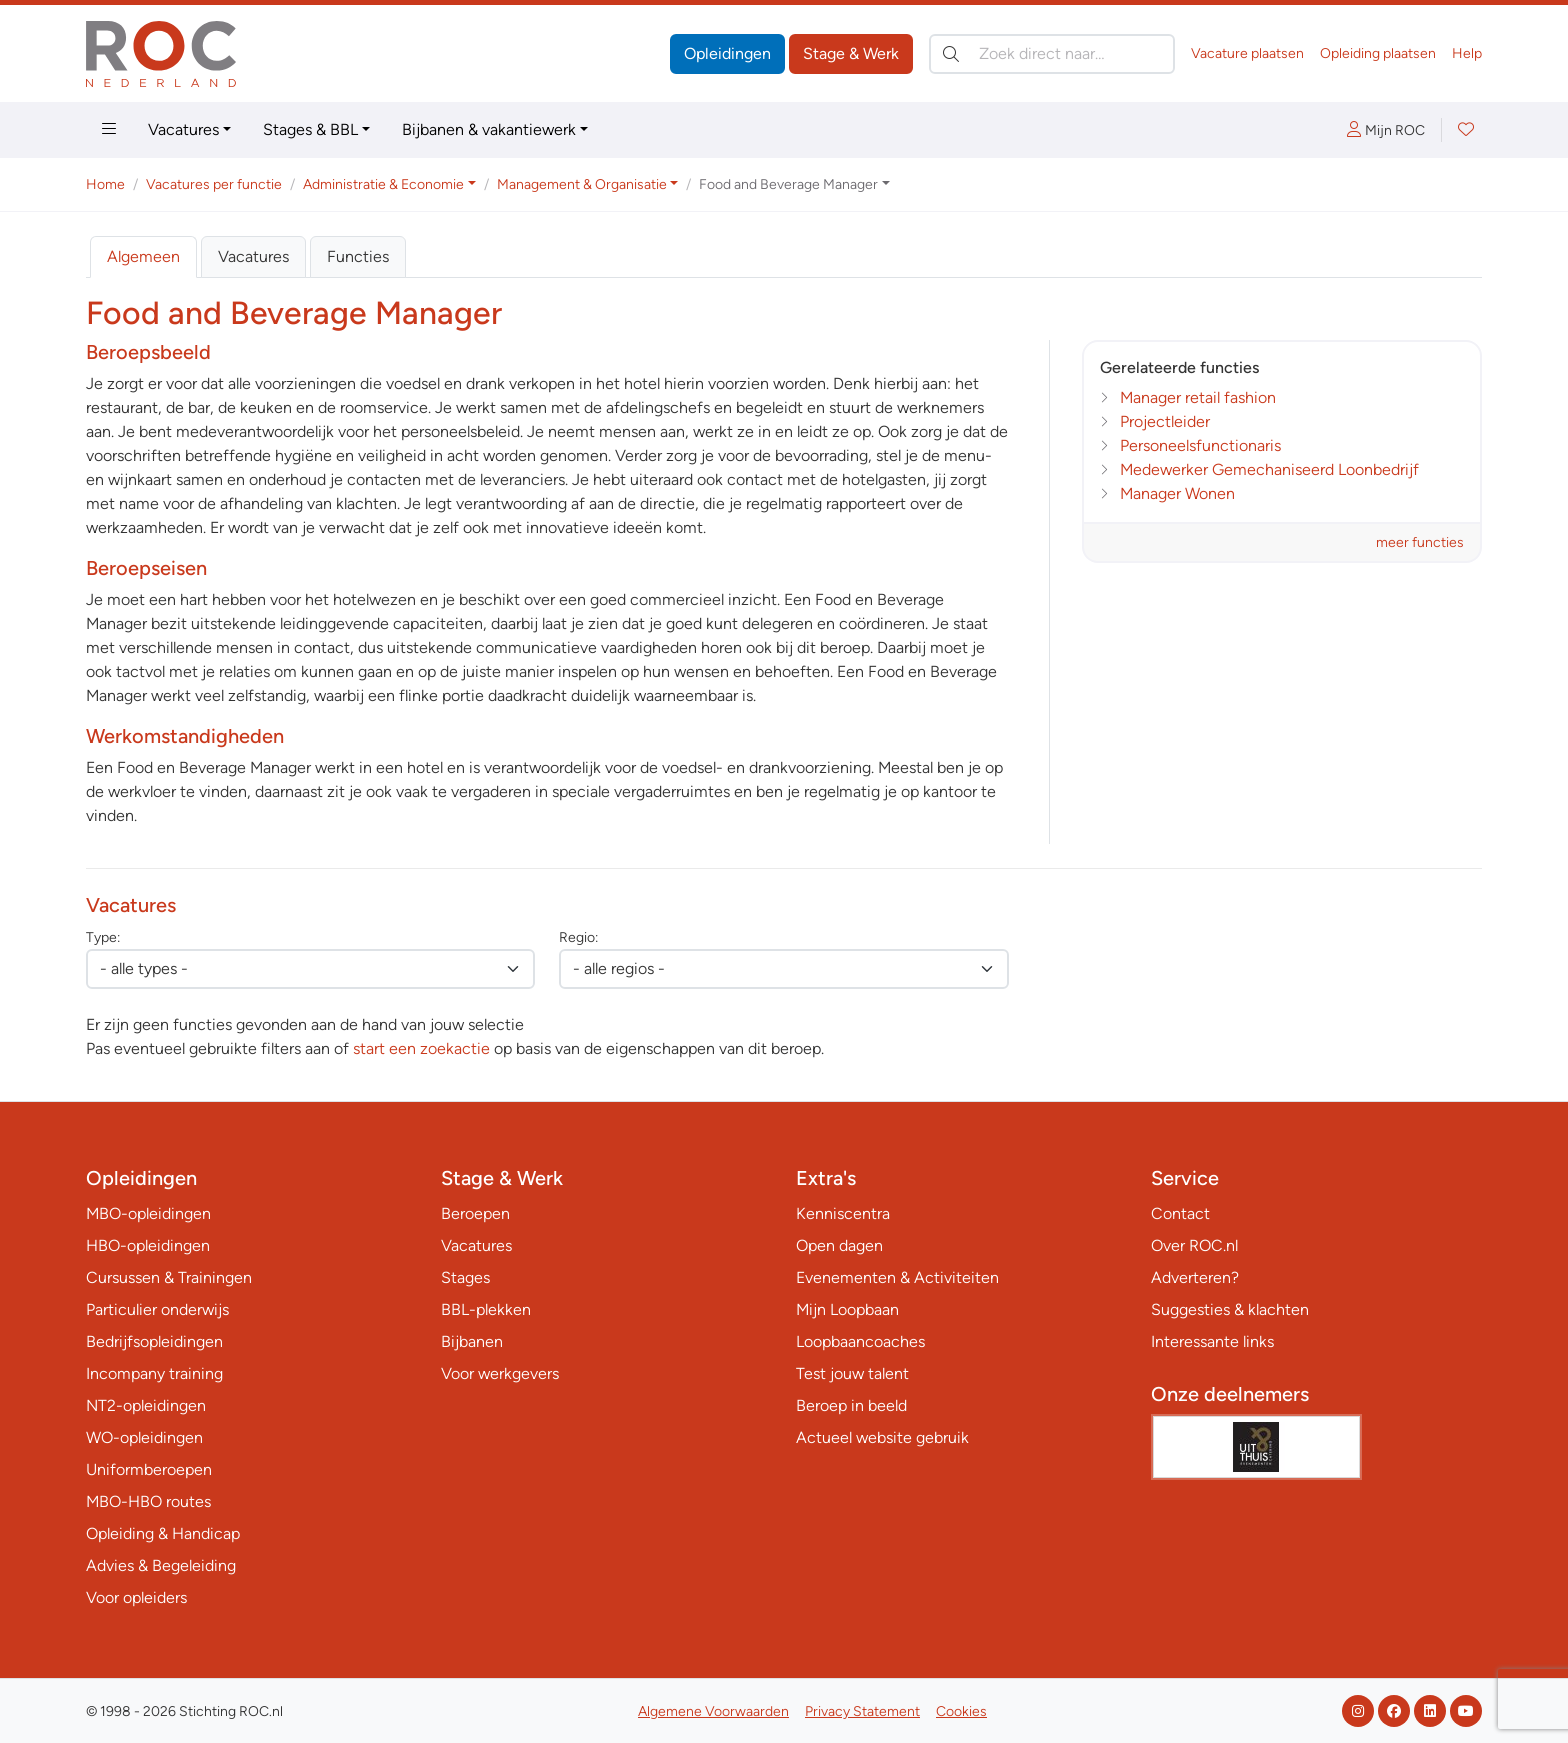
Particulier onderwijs (157, 1309)
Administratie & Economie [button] (383, 184)
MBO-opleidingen (148, 1213)
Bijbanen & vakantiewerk (489, 129)
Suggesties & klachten (1230, 1309)
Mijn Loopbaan (847, 1309)
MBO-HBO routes (148, 1501)
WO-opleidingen (144, 1437)
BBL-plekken (486, 1309)
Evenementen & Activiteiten (897, 1277)
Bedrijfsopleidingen (154, 1341)
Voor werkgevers (500, 1373)
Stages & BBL (310, 129)
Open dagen (839, 1245)
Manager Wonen (1177, 493)
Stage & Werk (851, 53)
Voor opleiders (136, 1597)
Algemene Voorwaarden (713, 1711)
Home (105, 184)
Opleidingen (727, 53)
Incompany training (154, 1373)
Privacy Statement (862, 1711)
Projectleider (1165, 421)
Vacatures (183, 129)
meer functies (1420, 542)
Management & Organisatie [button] (582, 184)
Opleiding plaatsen (1378, 53)
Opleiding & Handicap (163, 1533)
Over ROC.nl (1194, 1245)
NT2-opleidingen (146, 1405)
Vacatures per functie (214, 184)
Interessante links (1212, 1341)
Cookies (961, 1711)
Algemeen (143, 256)
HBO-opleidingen (148, 1245)
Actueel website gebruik (882, 1437)
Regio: (578, 937)
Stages (465, 1277)
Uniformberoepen (149, 1469)
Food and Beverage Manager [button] (788, 184)
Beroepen (475, 1213)
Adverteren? (1195, 1277)
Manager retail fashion (1198, 397)
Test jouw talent (852, 1373)
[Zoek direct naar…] (1052, 54)
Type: (103, 937)
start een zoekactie (421, 1048)
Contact (1180, 1213)
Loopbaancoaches (860, 1341)
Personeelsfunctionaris (1200, 445)
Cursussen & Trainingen (169, 1277)
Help (1467, 53)
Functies (358, 256)
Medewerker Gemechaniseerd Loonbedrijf (1269, 469)
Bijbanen (472, 1341)
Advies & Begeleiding (161, 1565)
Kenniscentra (843, 1213)
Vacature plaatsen (1247, 53)
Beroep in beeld (851, 1405)
